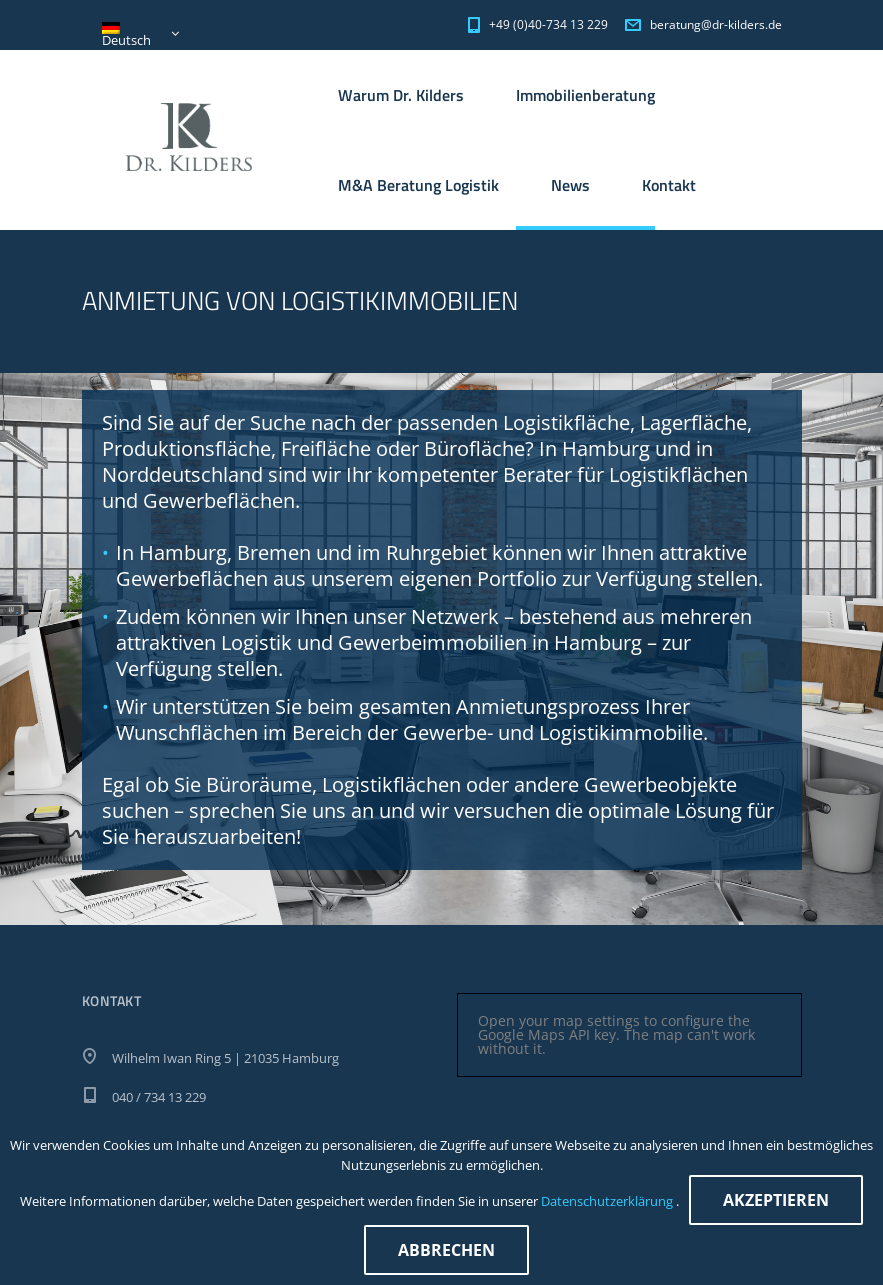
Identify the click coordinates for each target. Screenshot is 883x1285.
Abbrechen (446, 1250)
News (570, 185)
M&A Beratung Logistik (418, 185)
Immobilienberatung (585, 95)
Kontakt (669, 185)
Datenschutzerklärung (608, 1201)
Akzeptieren (776, 1200)
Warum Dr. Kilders (401, 95)
